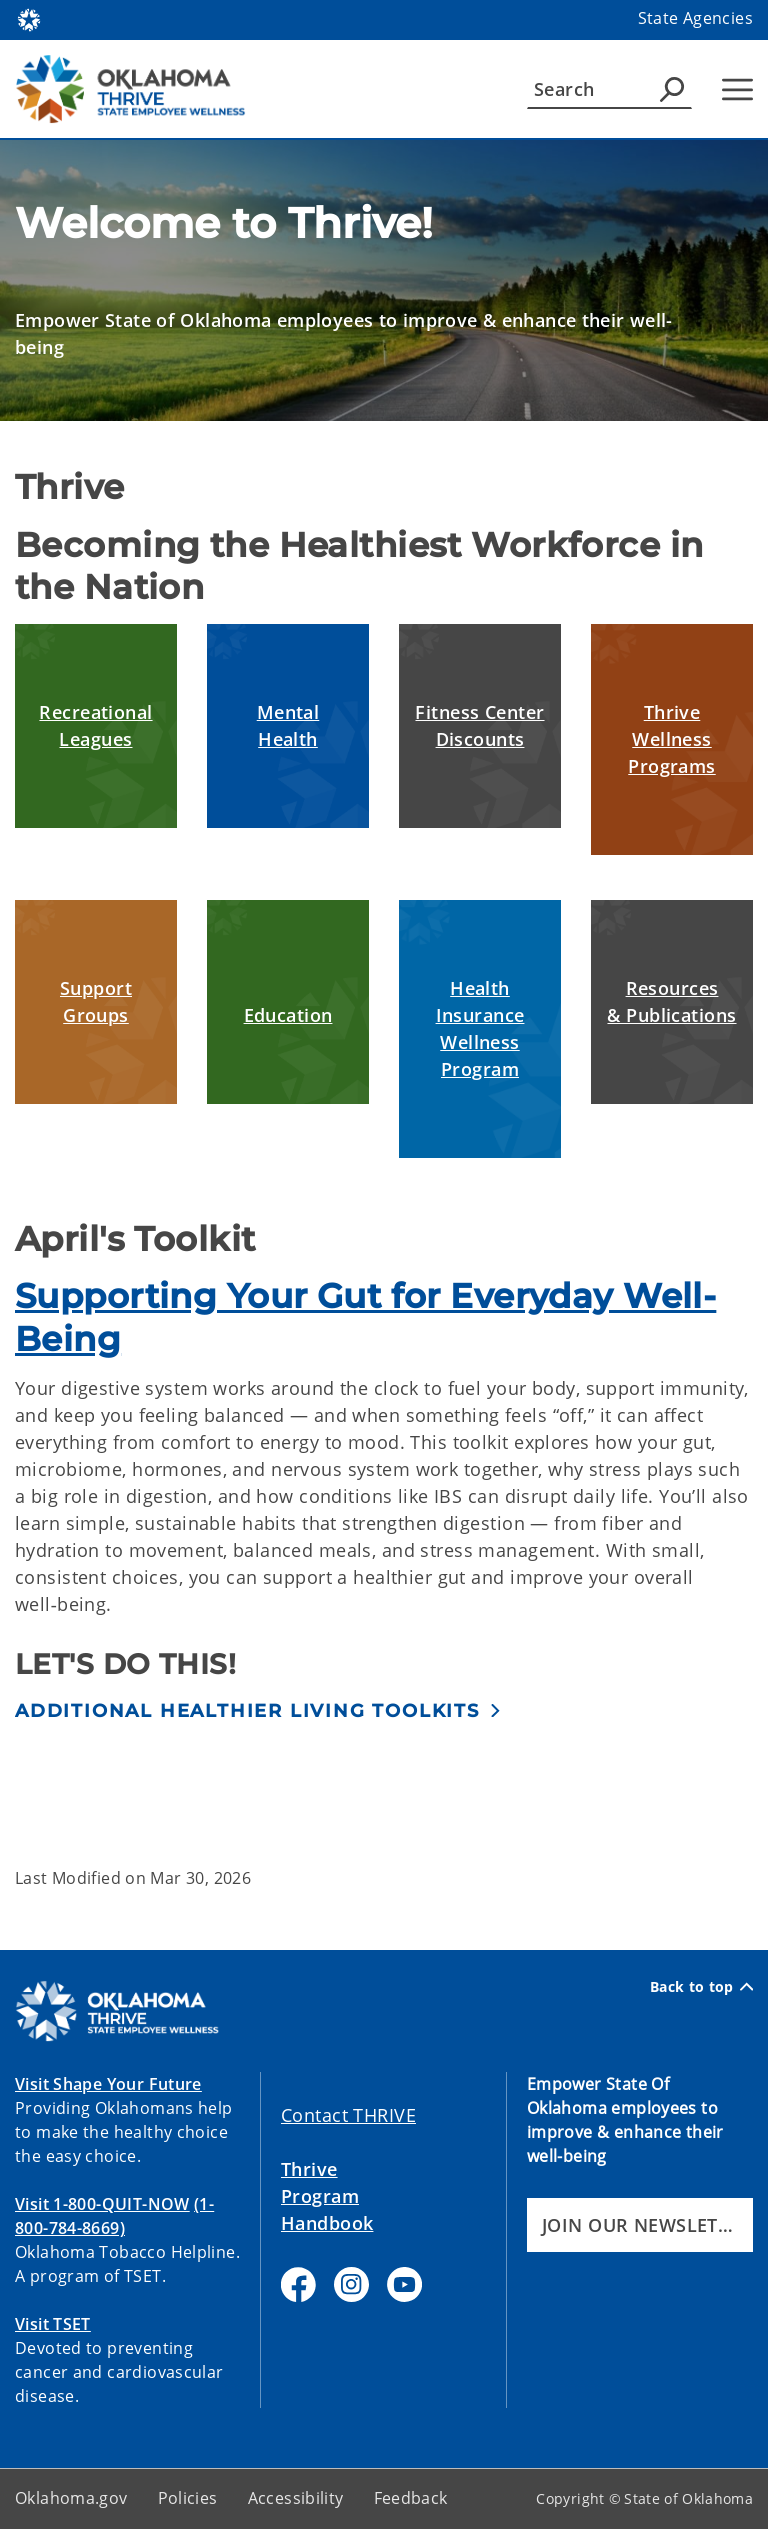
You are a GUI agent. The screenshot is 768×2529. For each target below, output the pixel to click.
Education (288, 1015)
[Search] (609, 89)
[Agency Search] (672, 89)
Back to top (701, 1987)
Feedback (411, 2498)
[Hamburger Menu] (737, 89)
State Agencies (695, 18)
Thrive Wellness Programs (671, 739)
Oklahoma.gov (71, 2498)
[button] (258, 1710)
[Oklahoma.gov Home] (29, 18)
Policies (188, 2498)
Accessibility (296, 2498)
